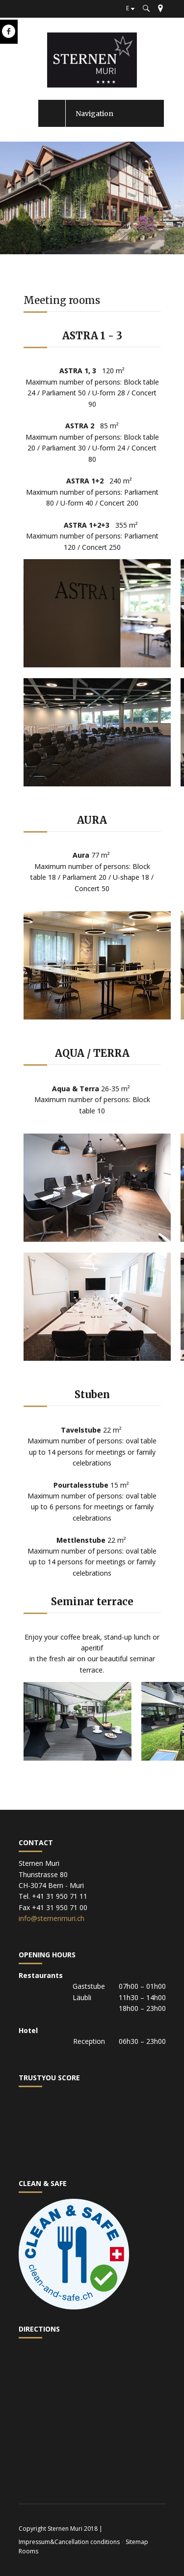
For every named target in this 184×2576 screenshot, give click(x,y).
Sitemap (137, 2542)
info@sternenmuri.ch (51, 1918)
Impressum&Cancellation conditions (69, 2542)
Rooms (28, 2551)
